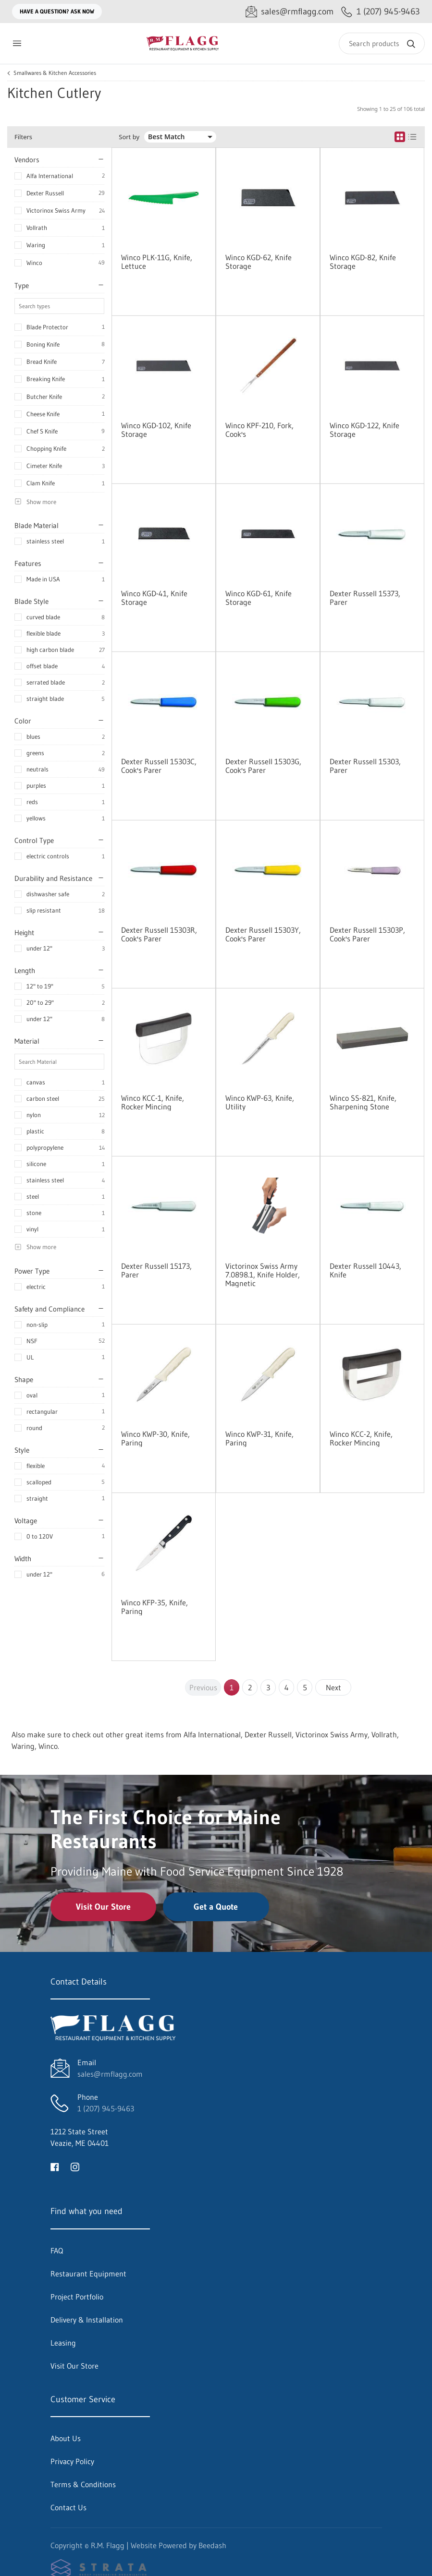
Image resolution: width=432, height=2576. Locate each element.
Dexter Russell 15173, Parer (156, 1270)
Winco (34, 262)
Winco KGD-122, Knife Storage (364, 429)
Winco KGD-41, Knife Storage (154, 597)
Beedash (212, 2545)
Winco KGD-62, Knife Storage (258, 261)
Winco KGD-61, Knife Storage (258, 597)
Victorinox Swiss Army (56, 210)
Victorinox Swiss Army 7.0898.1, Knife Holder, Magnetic (262, 1275)
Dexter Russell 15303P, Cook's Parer (367, 934)
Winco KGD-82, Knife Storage (363, 261)
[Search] (382, 43)
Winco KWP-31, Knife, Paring (259, 1438)
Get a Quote (216, 1907)
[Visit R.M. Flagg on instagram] (75, 2166)
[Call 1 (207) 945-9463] (380, 11)
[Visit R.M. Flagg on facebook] (54, 2166)
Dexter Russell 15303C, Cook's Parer (159, 765)
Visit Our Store (103, 1907)
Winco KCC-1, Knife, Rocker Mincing (152, 1102)
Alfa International (49, 176)
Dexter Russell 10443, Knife (365, 1270)
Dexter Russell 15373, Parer (365, 597)
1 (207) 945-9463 (105, 2108)
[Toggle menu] (16, 43)
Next (333, 1687)
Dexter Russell (45, 193)
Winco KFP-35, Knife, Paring (154, 1606)
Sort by (129, 137)
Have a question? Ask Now (57, 11)
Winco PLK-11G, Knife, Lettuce (156, 261)
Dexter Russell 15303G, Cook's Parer (263, 765)
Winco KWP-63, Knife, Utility (259, 1102)
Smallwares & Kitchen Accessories (54, 73)
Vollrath (36, 227)
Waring (35, 245)
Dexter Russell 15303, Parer (365, 765)
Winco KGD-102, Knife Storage (156, 429)
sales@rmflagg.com (110, 2074)
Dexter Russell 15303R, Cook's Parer (159, 934)
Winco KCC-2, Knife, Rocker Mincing (361, 1438)
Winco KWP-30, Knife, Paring (155, 1438)
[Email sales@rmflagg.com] (289, 11)
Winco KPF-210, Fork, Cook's (259, 429)
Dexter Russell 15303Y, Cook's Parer (263, 934)
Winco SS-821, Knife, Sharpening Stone (363, 1102)
